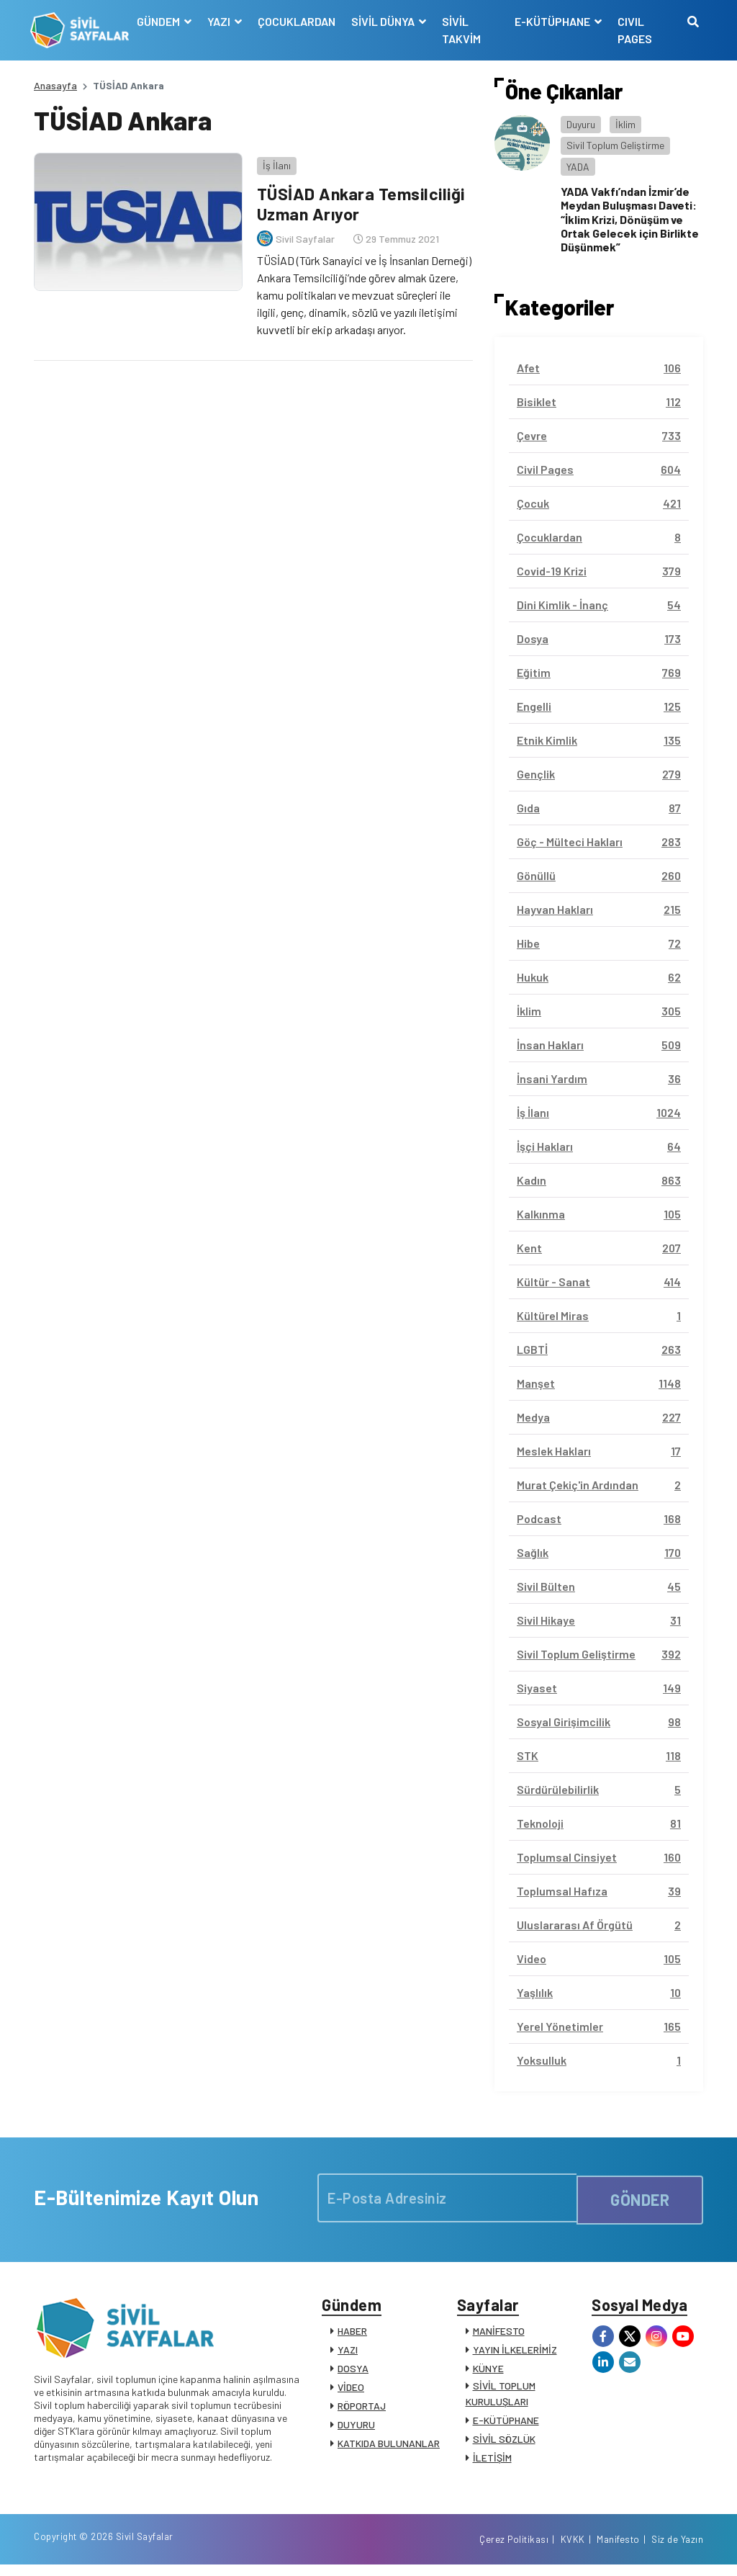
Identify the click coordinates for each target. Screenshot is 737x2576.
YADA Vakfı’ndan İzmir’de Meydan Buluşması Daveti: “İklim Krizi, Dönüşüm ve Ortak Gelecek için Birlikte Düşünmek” (630, 218)
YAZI (348, 2353)
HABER (352, 2334)
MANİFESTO (499, 2334)
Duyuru (580, 124)
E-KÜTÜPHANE (506, 2424)
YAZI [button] (222, 21)
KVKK (573, 2549)
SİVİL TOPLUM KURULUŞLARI (500, 2397)
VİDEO (351, 2390)
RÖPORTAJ (362, 2409)
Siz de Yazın (677, 2549)
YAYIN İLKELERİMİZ (515, 2353)
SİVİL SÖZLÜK (504, 2442)
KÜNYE (488, 2372)
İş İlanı (273, 162)
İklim (625, 124)
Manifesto (618, 2549)
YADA (577, 167)
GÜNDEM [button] (161, 21)
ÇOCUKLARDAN (299, 21)
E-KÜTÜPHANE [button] (553, 21)
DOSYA (353, 2372)
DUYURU (356, 2428)
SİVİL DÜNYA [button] (386, 21)
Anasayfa (55, 85)
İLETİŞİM (492, 2461)
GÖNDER (639, 2198)
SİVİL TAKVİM (463, 29)
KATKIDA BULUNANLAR (389, 2447)
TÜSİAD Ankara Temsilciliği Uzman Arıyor (361, 200)
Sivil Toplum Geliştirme (615, 145)
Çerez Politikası (513, 2549)
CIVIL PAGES (634, 29)
